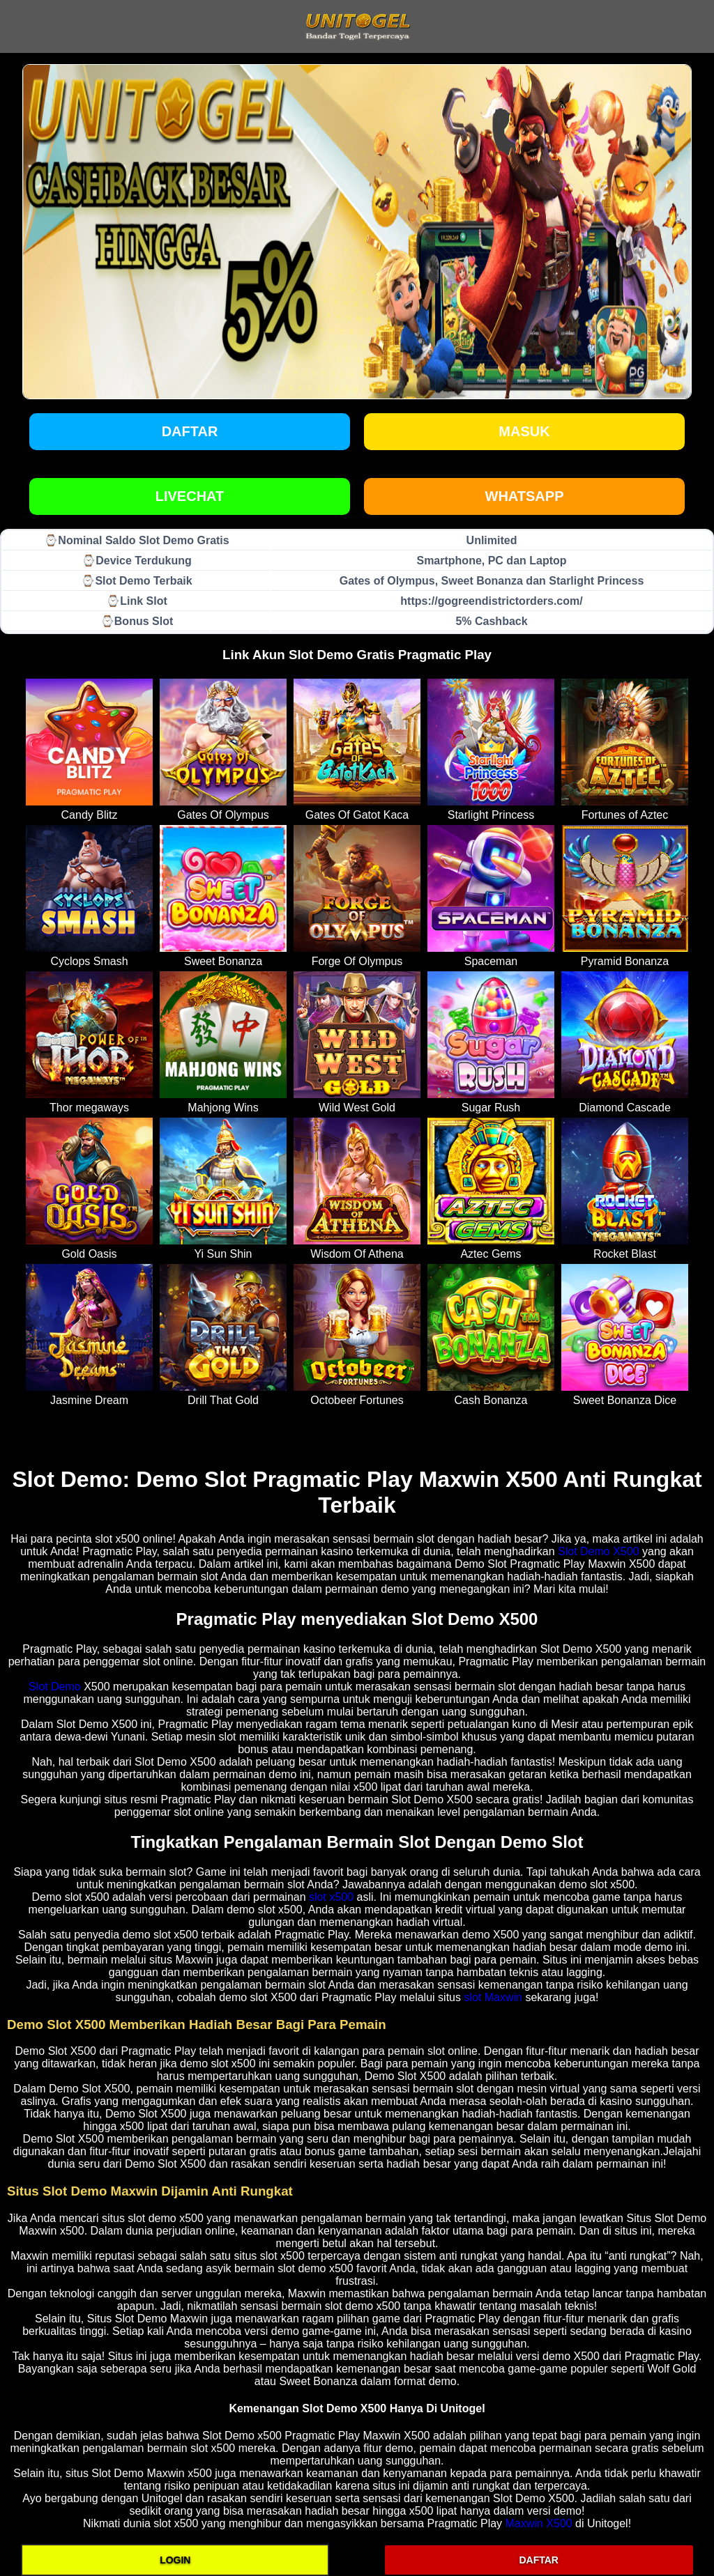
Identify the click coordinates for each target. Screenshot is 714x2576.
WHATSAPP (524, 496)
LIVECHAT (190, 496)
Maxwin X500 (539, 2523)
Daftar (190, 431)
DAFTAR (539, 2560)
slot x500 (331, 1897)
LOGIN (175, 2560)
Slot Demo (55, 1686)
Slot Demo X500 (598, 1551)
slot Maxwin (493, 1997)
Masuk (524, 431)
